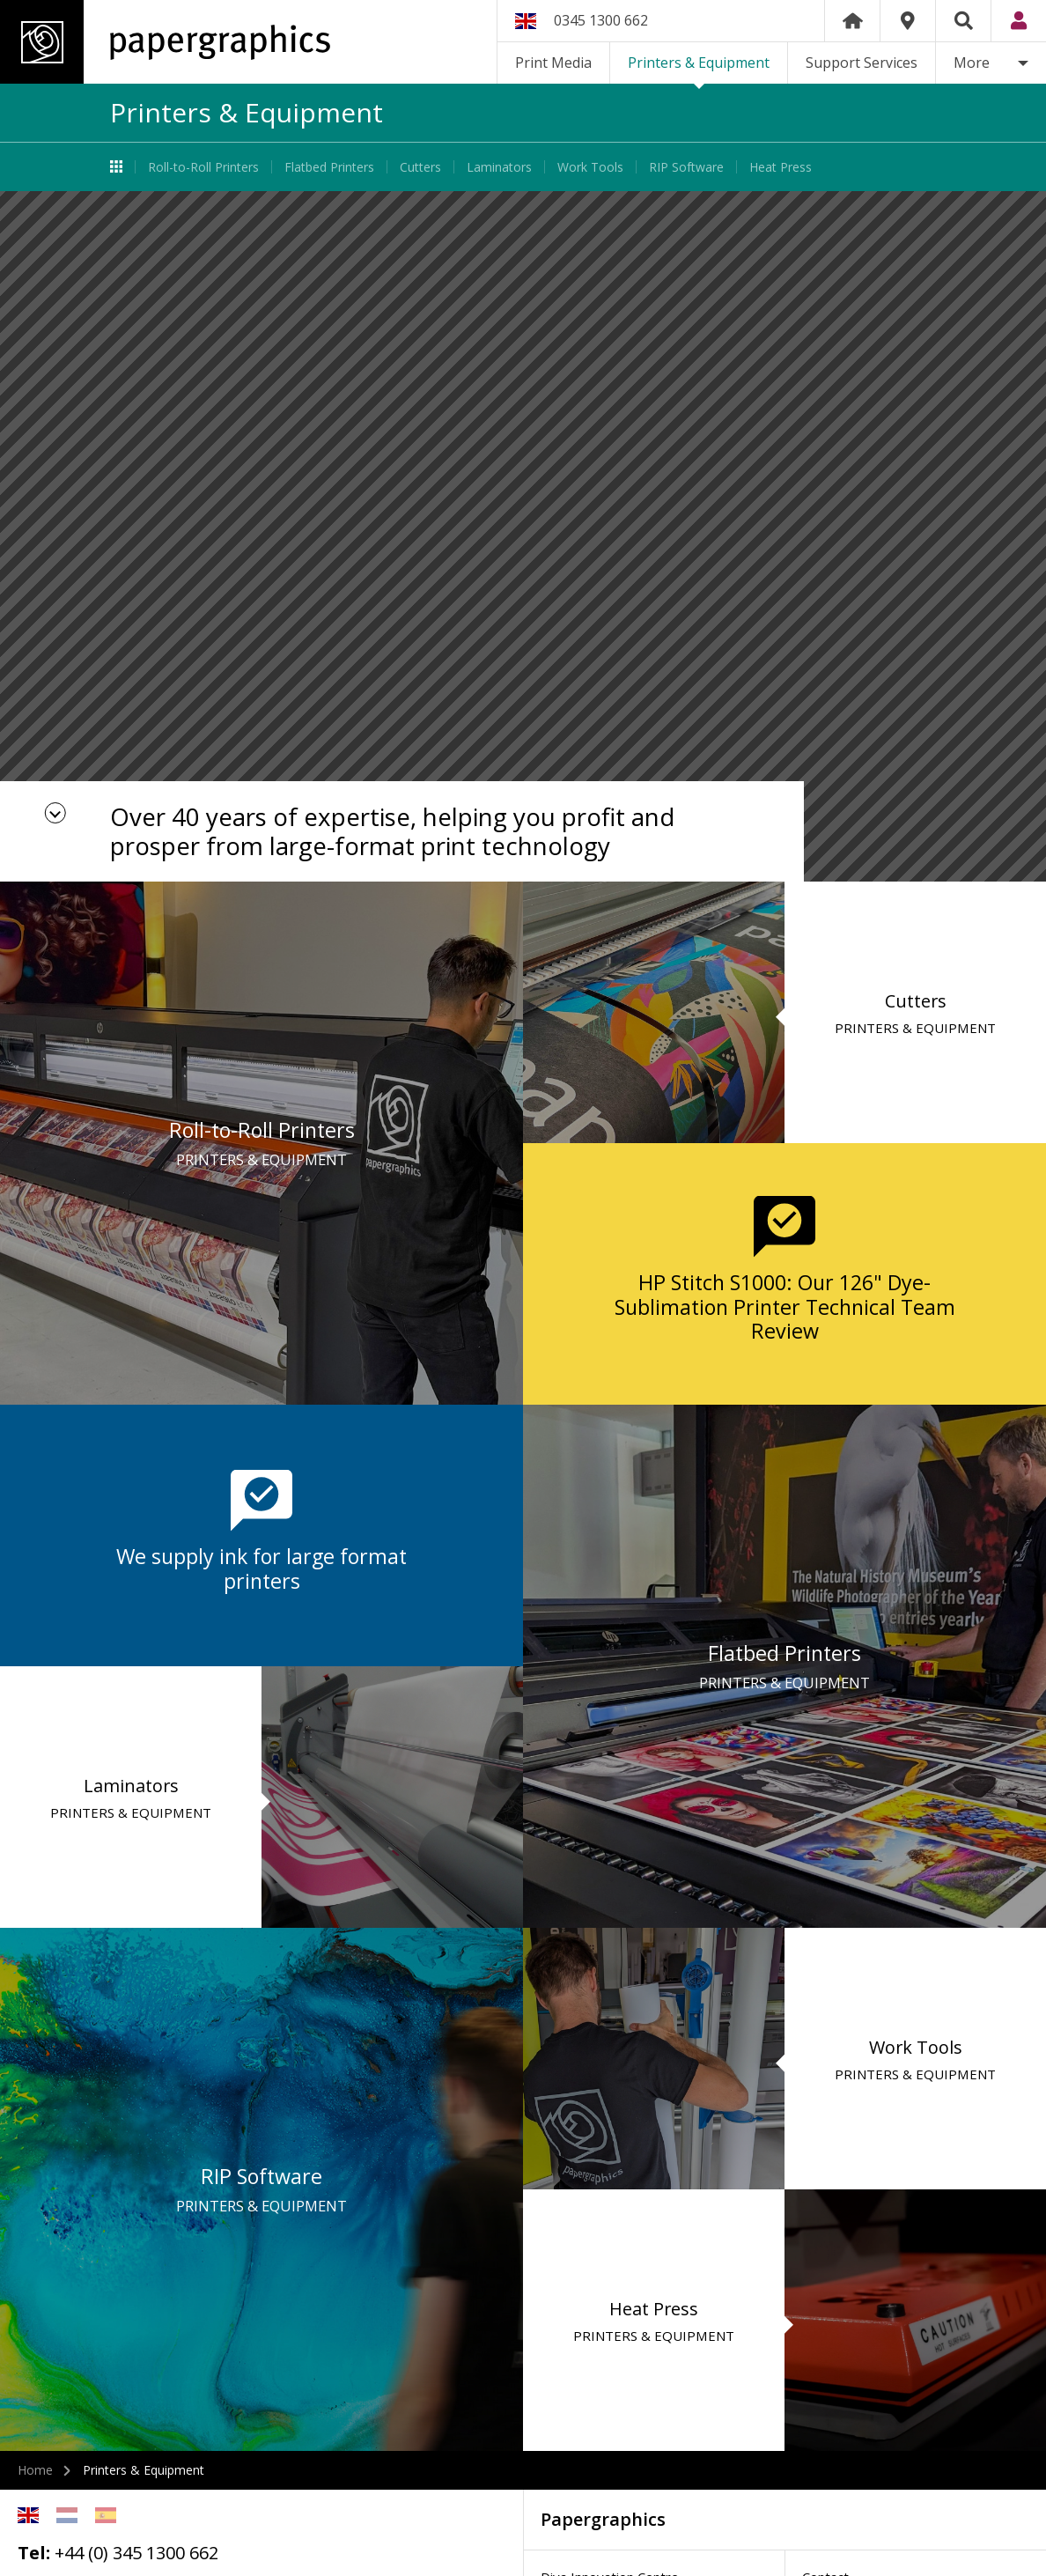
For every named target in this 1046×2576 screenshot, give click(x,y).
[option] (523, 536)
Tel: (34, 2553)
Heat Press (780, 166)
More (972, 62)
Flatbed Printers (329, 166)
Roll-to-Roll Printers (203, 166)
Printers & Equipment (699, 62)
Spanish (105, 2515)
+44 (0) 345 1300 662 (136, 2553)
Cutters (420, 166)
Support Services (861, 62)
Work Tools (590, 166)
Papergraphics (165, 42)
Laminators (499, 166)
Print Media (553, 62)
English (28, 2515)
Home (852, 20)
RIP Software (686, 166)
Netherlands (66, 2515)
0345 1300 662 (601, 20)
